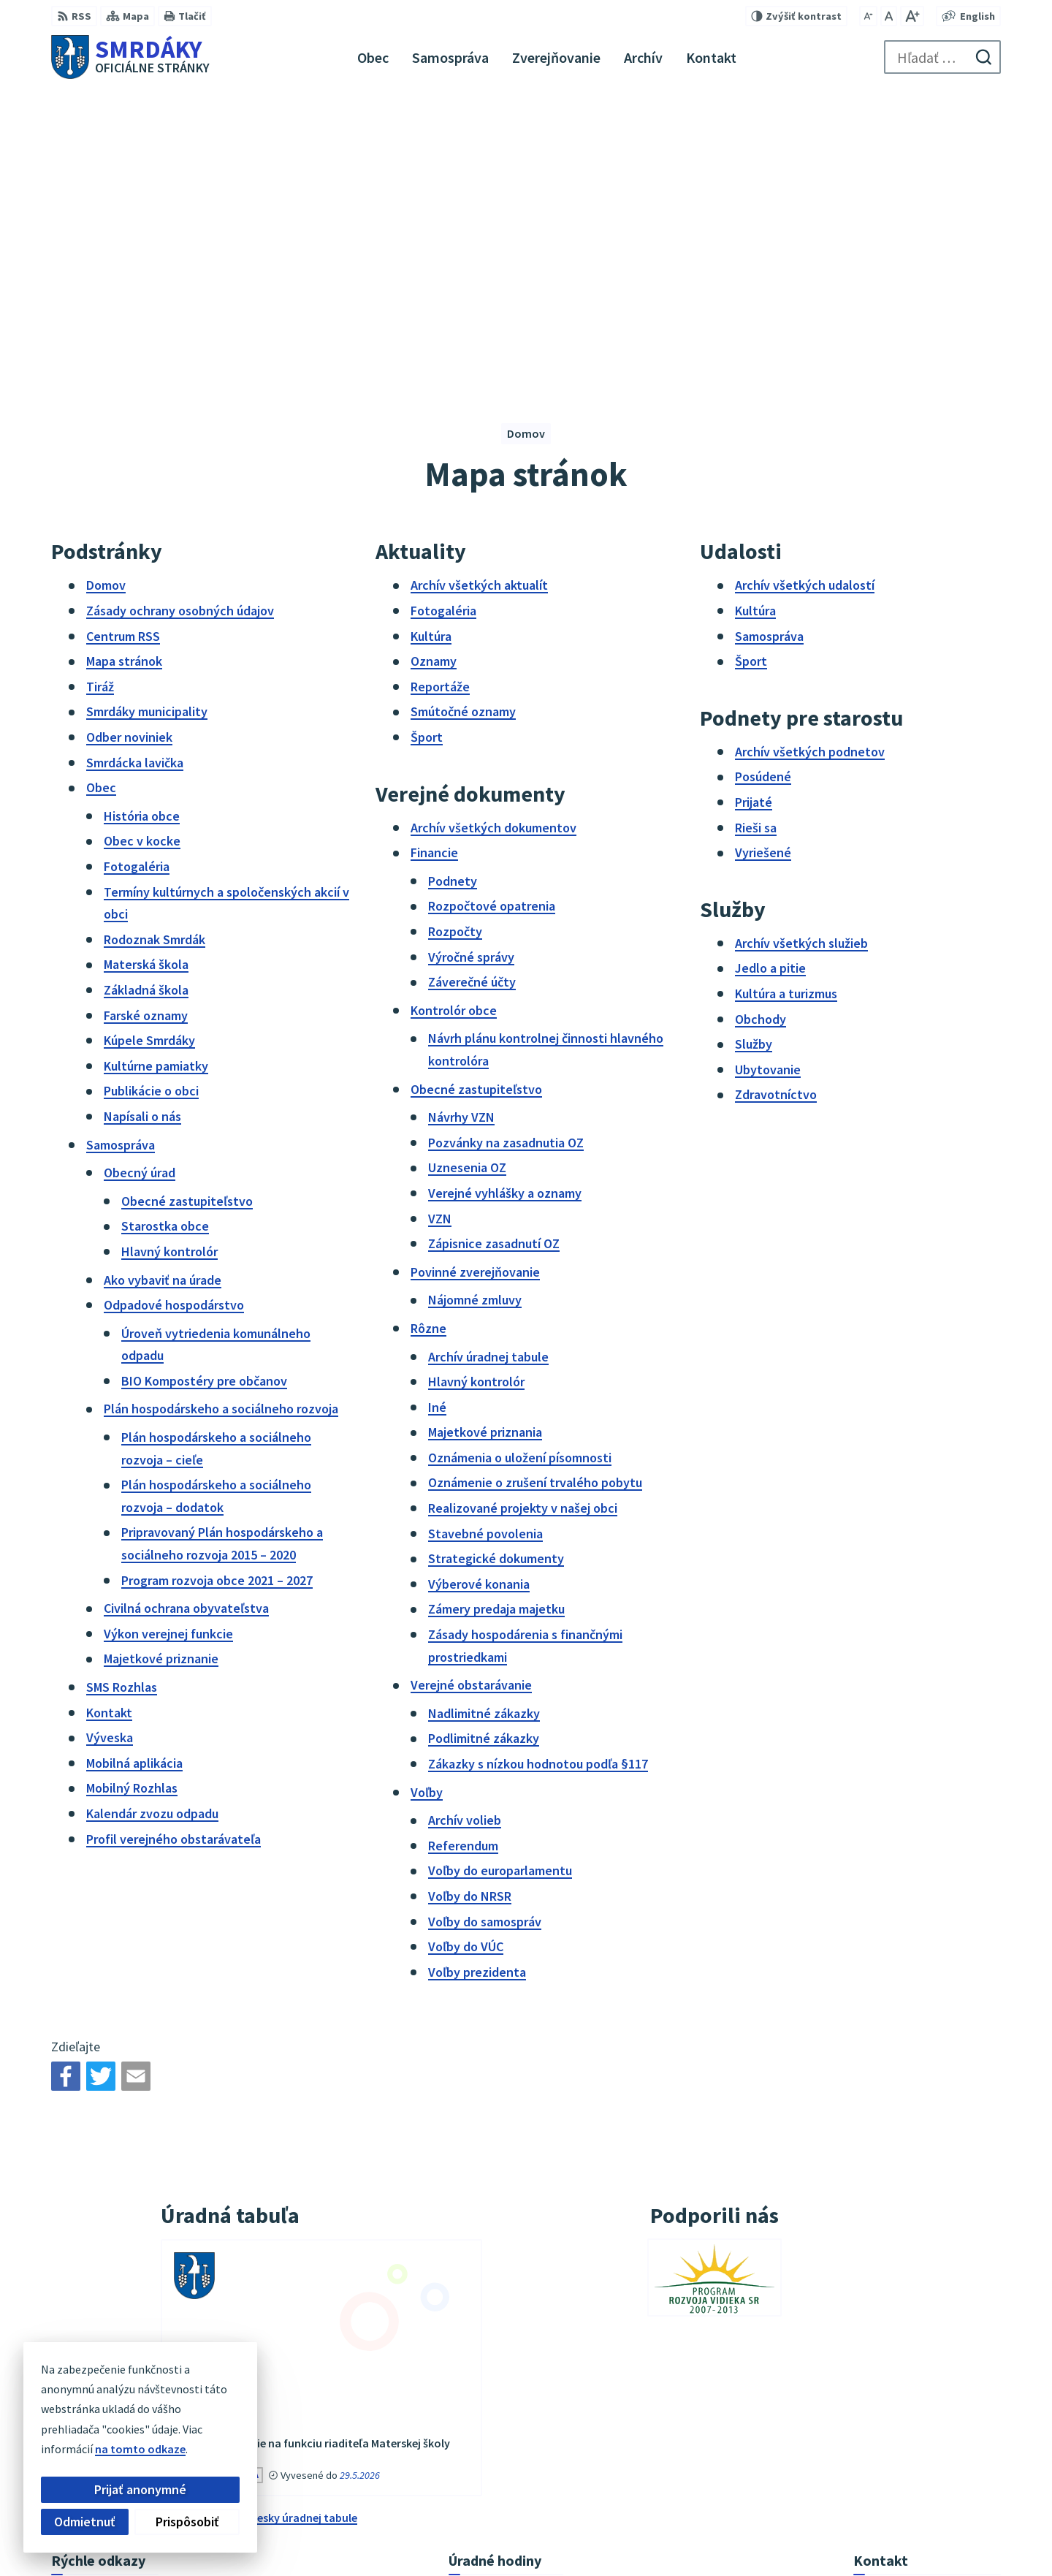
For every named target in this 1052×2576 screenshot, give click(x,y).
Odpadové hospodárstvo (174, 1008)
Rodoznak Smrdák (154, 642)
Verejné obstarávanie (471, 1388)
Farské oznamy (146, 718)
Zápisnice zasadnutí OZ (494, 946)
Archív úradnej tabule (488, 1059)
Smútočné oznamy (463, 414)
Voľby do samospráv (484, 1624)
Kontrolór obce (454, 712)
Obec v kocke (142, 544)
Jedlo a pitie (770, 671)
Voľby (427, 1494)
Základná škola (146, 692)
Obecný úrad (139, 875)
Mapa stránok (124, 364)
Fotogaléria (136, 569)
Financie (434, 555)
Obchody (760, 721)
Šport (427, 439)
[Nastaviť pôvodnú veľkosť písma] (888, 16)
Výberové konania (479, 1286)
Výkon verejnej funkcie (168, 1336)
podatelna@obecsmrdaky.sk (927, 2454)
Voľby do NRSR (469, 1598)
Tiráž (100, 389)
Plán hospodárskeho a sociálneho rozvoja (221, 1111)
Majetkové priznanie (161, 1361)
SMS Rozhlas (121, 1389)
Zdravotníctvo (776, 797)
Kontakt (109, 1415)
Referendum (463, 1548)
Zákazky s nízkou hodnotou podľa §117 (538, 1466)
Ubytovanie (768, 772)
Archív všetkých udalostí (804, 288)
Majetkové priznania (485, 1135)
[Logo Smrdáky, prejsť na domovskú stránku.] (130, 57)
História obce (142, 518)
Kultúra (431, 338)
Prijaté (753, 504)
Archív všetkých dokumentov (493, 530)
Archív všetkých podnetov (810, 454)
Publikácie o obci (151, 794)
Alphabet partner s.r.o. (598, 2535)
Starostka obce (165, 929)
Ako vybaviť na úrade (162, 982)
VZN (439, 921)
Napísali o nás (142, 818)
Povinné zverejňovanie (475, 974)
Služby (753, 747)
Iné (437, 1109)
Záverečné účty (472, 685)
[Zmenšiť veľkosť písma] (868, 16)
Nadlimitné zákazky (484, 1415)
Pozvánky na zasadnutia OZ (506, 845)
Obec (101, 490)
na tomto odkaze (49, 2449)
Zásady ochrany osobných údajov (180, 313)
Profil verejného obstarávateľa (173, 1541)
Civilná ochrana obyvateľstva (186, 1311)
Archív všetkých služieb (801, 645)
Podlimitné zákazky (483, 1441)
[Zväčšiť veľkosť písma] (912, 16)
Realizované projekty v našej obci (522, 1210)
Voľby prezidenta (477, 1674)
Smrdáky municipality (146, 414)
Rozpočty (455, 634)
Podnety (452, 583)
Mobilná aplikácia (134, 1465)
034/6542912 (884, 2437)
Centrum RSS (123, 338)
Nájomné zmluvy (475, 1003)
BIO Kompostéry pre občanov (204, 1083)
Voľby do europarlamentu (500, 1573)
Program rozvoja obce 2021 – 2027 (217, 1282)
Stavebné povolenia (485, 1236)
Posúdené (763, 479)
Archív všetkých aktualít (479, 288)
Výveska (109, 1440)
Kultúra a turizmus (786, 696)
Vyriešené (763, 555)
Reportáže (440, 389)
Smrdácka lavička (134, 465)
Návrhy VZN (461, 820)
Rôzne (428, 1030)
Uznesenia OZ (467, 870)
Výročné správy (471, 659)
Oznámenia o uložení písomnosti (519, 1160)
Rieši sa (756, 530)
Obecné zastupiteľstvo (187, 903)
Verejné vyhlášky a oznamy (505, 895)
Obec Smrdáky (787, 2535)
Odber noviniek (129, 439)
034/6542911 (884, 2419)
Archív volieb (464, 1523)
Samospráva (120, 847)
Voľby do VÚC (465, 1649)
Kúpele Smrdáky (149, 743)
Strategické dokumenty (496, 1261)
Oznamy (434, 364)
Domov (106, 288)
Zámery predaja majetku (496, 1312)
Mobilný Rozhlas (132, 1491)
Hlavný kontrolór (169, 954)
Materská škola (146, 667)
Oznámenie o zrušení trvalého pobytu (535, 1185)
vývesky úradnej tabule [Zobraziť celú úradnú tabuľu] (298, 2220)
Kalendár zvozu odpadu (152, 1516)
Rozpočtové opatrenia (491, 609)
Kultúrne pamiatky (156, 768)
